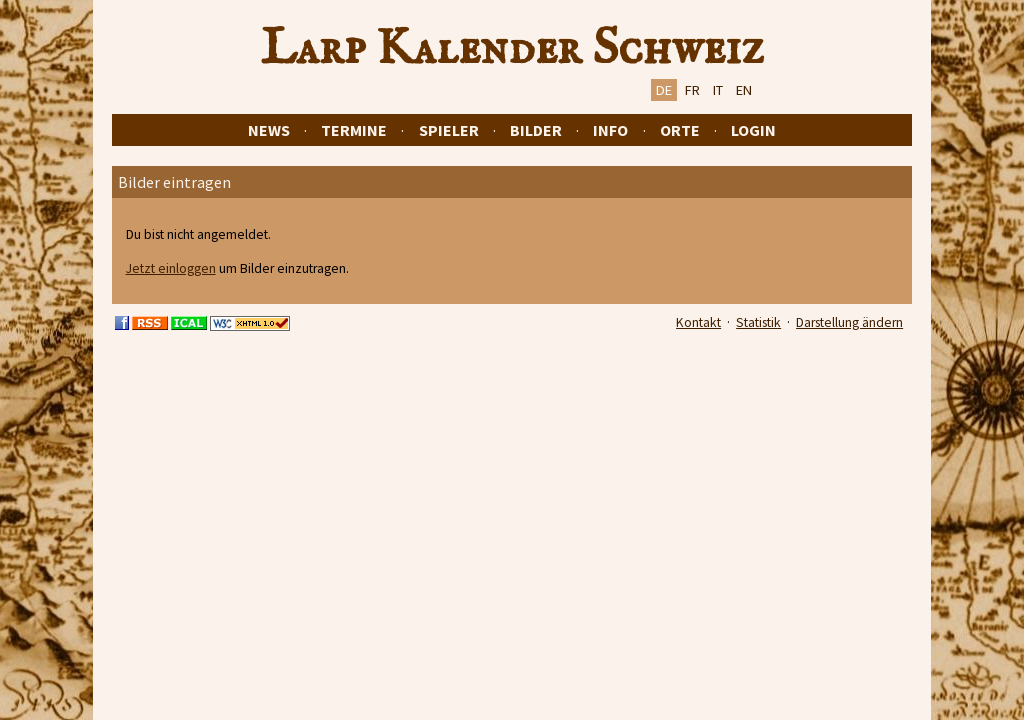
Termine (354, 130)
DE (664, 90)
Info (610, 130)
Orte (680, 130)
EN (744, 90)
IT (718, 90)
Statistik (758, 322)
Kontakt (698, 322)
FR (692, 90)
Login (753, 130)
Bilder (536, 130)
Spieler (449, 130)
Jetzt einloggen (171, 268)
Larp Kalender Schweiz (512, 49)
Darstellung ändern (849, 322)
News (269, 130)
